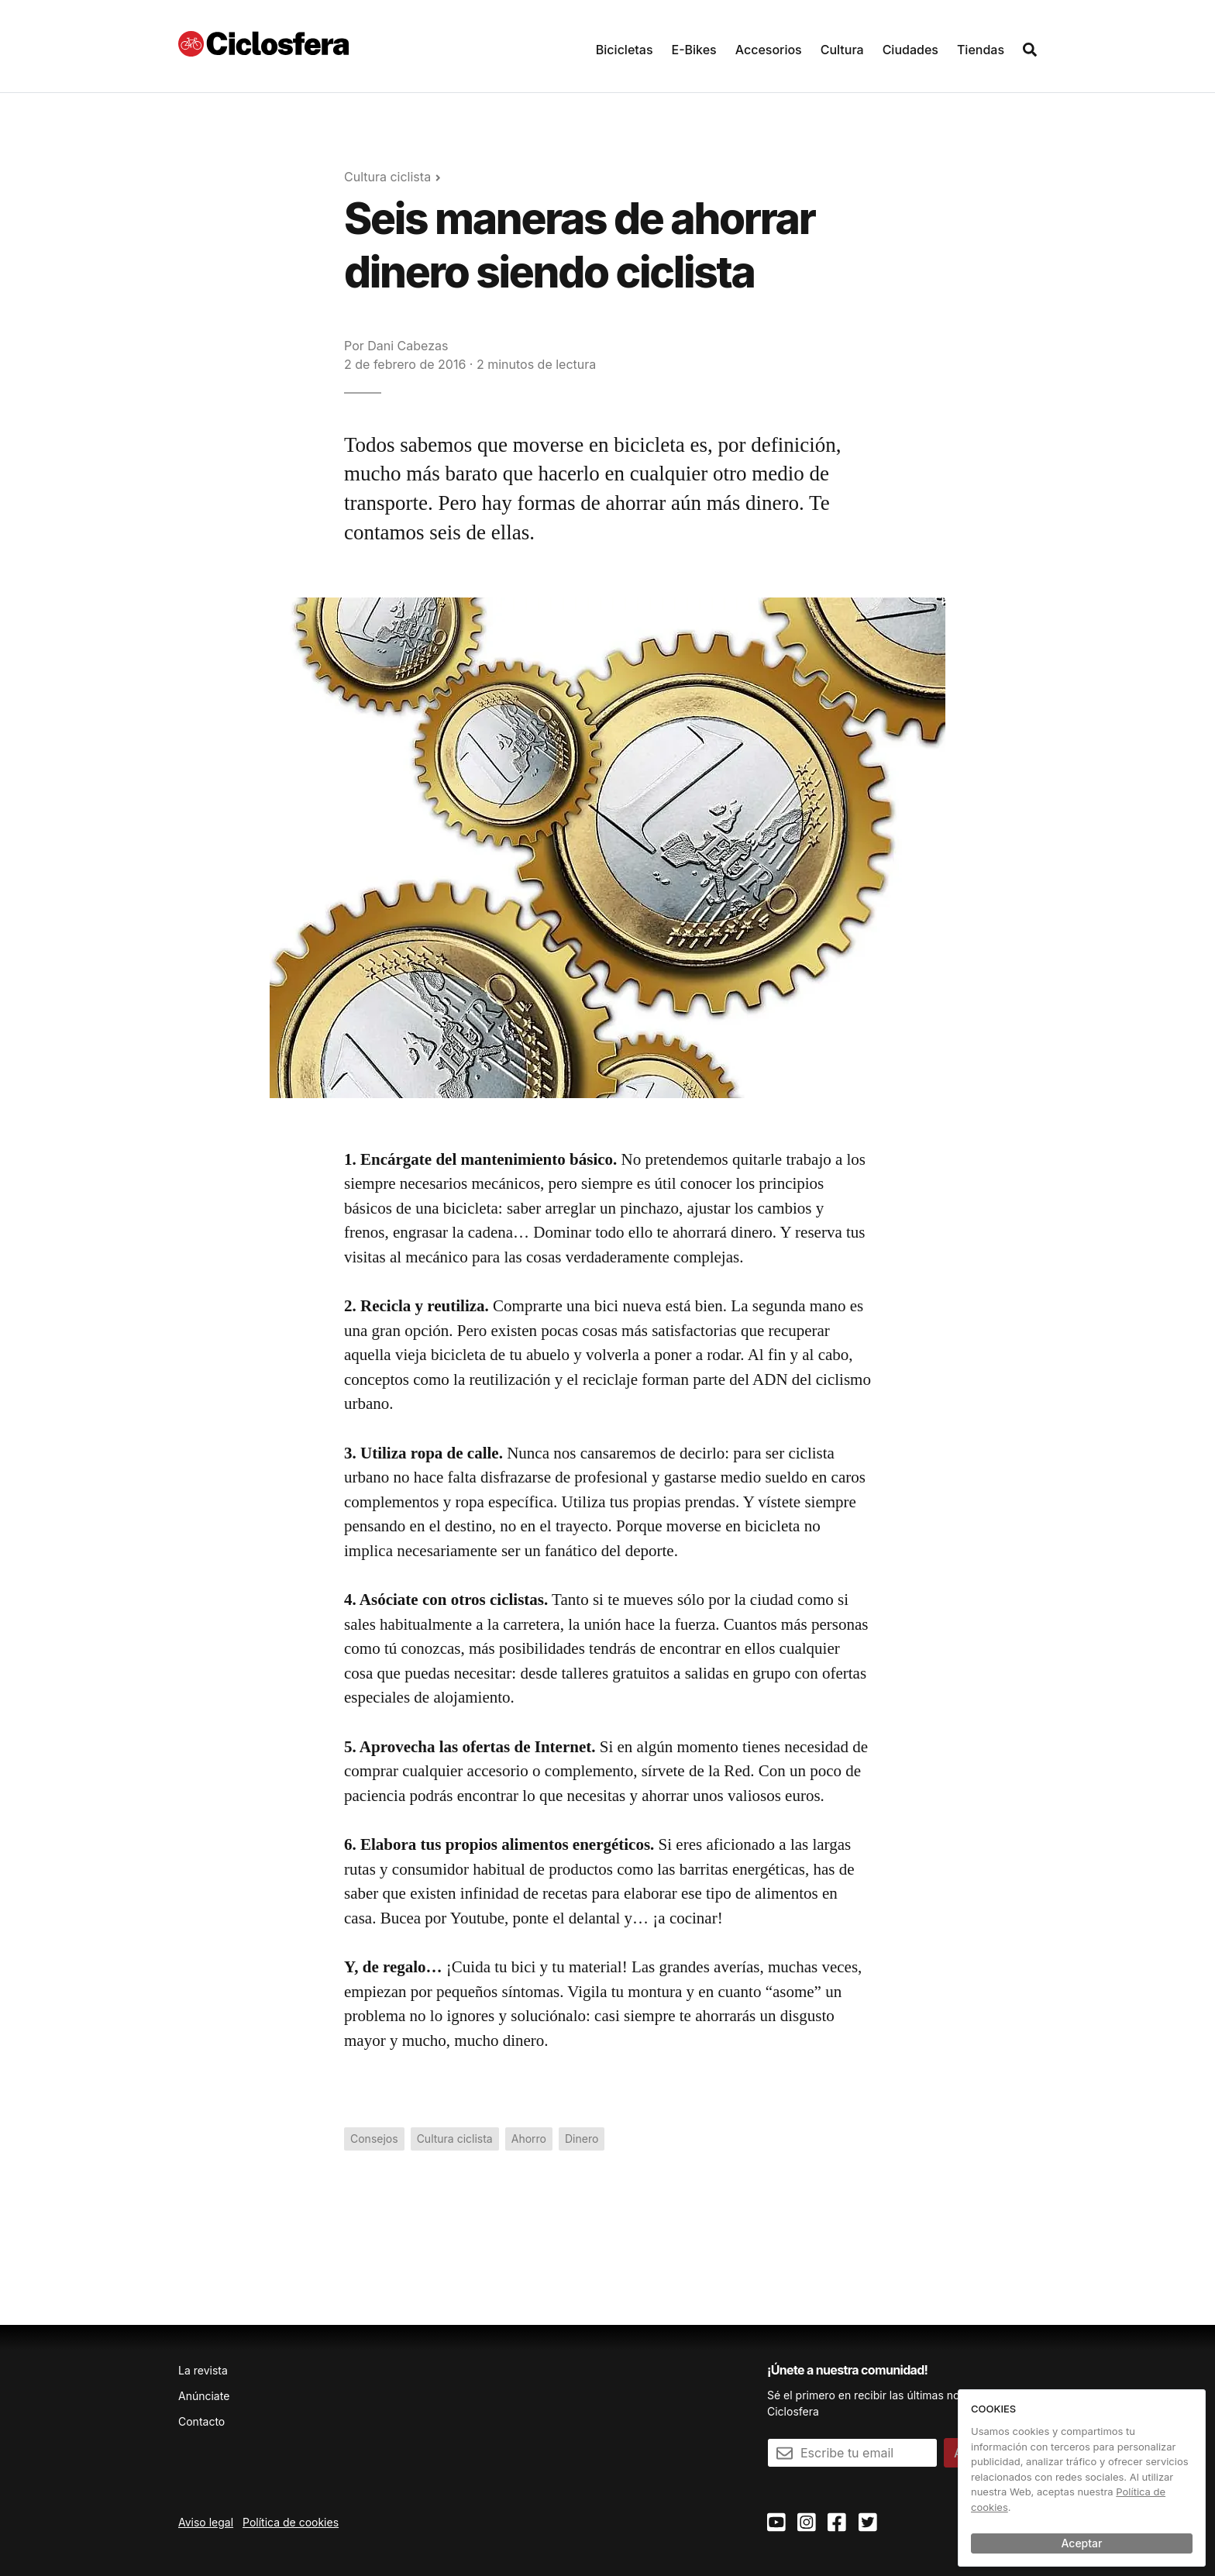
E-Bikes (694, 49)
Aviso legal (205, 2522)
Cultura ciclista (387, 176)
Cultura (842, 49)
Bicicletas (624, 49)
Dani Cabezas (407, 345)
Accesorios (768, 49)
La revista (203, 2370)
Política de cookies (291, 2522)
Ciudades (910, 49)
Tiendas (980, 49)
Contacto (201, 2421)
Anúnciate (203, 2395)
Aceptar (1082, 2543)
